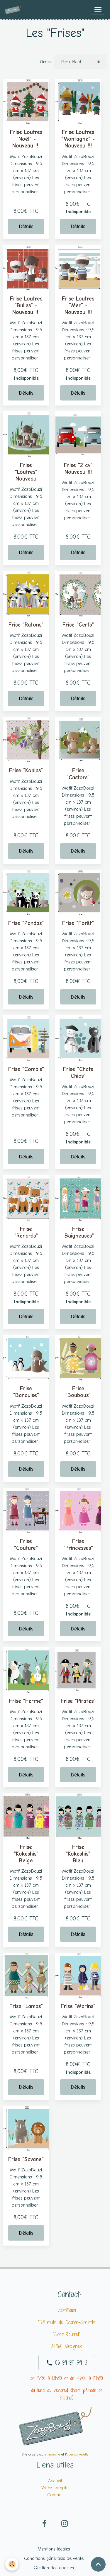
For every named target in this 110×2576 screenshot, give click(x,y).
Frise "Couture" (26, 1544)
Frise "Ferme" (26, 1701)
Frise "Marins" (78, 2006)
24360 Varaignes (66, 2346)
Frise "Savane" (26, 2159)
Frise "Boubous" (78, 1392)
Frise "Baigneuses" (78, 1232)
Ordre (46, 62)
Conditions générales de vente (54, 2558)
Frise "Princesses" (78, 1544)
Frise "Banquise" (26, 1392)
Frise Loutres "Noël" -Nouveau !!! (26, 139)
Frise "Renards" (26, 1232)
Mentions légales (54, 2549)
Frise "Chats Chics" (78, 1072)
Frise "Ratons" (26, 625)
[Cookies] (11, 2564)
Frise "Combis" (26, 1069)
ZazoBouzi (67, 2310)
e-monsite (52, 2454)
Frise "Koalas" (26, 770)
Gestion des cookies (54, 2567)
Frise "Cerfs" (78, 625)
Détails (26, 226)
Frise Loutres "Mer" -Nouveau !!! (78, 305)
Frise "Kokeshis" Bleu (78, 1854)
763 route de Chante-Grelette (67, 2322)
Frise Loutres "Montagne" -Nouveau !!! (78, 139)
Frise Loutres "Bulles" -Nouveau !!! (26, 305)
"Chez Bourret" (66, 2334)
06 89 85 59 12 (67, 2362)
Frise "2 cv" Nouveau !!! (78, 468)
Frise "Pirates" (78, 1701)
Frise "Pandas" (26, 923)
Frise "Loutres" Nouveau (26, 472)
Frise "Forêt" (78, 923)
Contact (55, 2494)
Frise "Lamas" (26, 2006)
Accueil (55, 2480)
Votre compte (55, 2487)
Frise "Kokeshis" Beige (26, 1854)
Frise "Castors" (78, 773)
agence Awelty (78, 2454)
